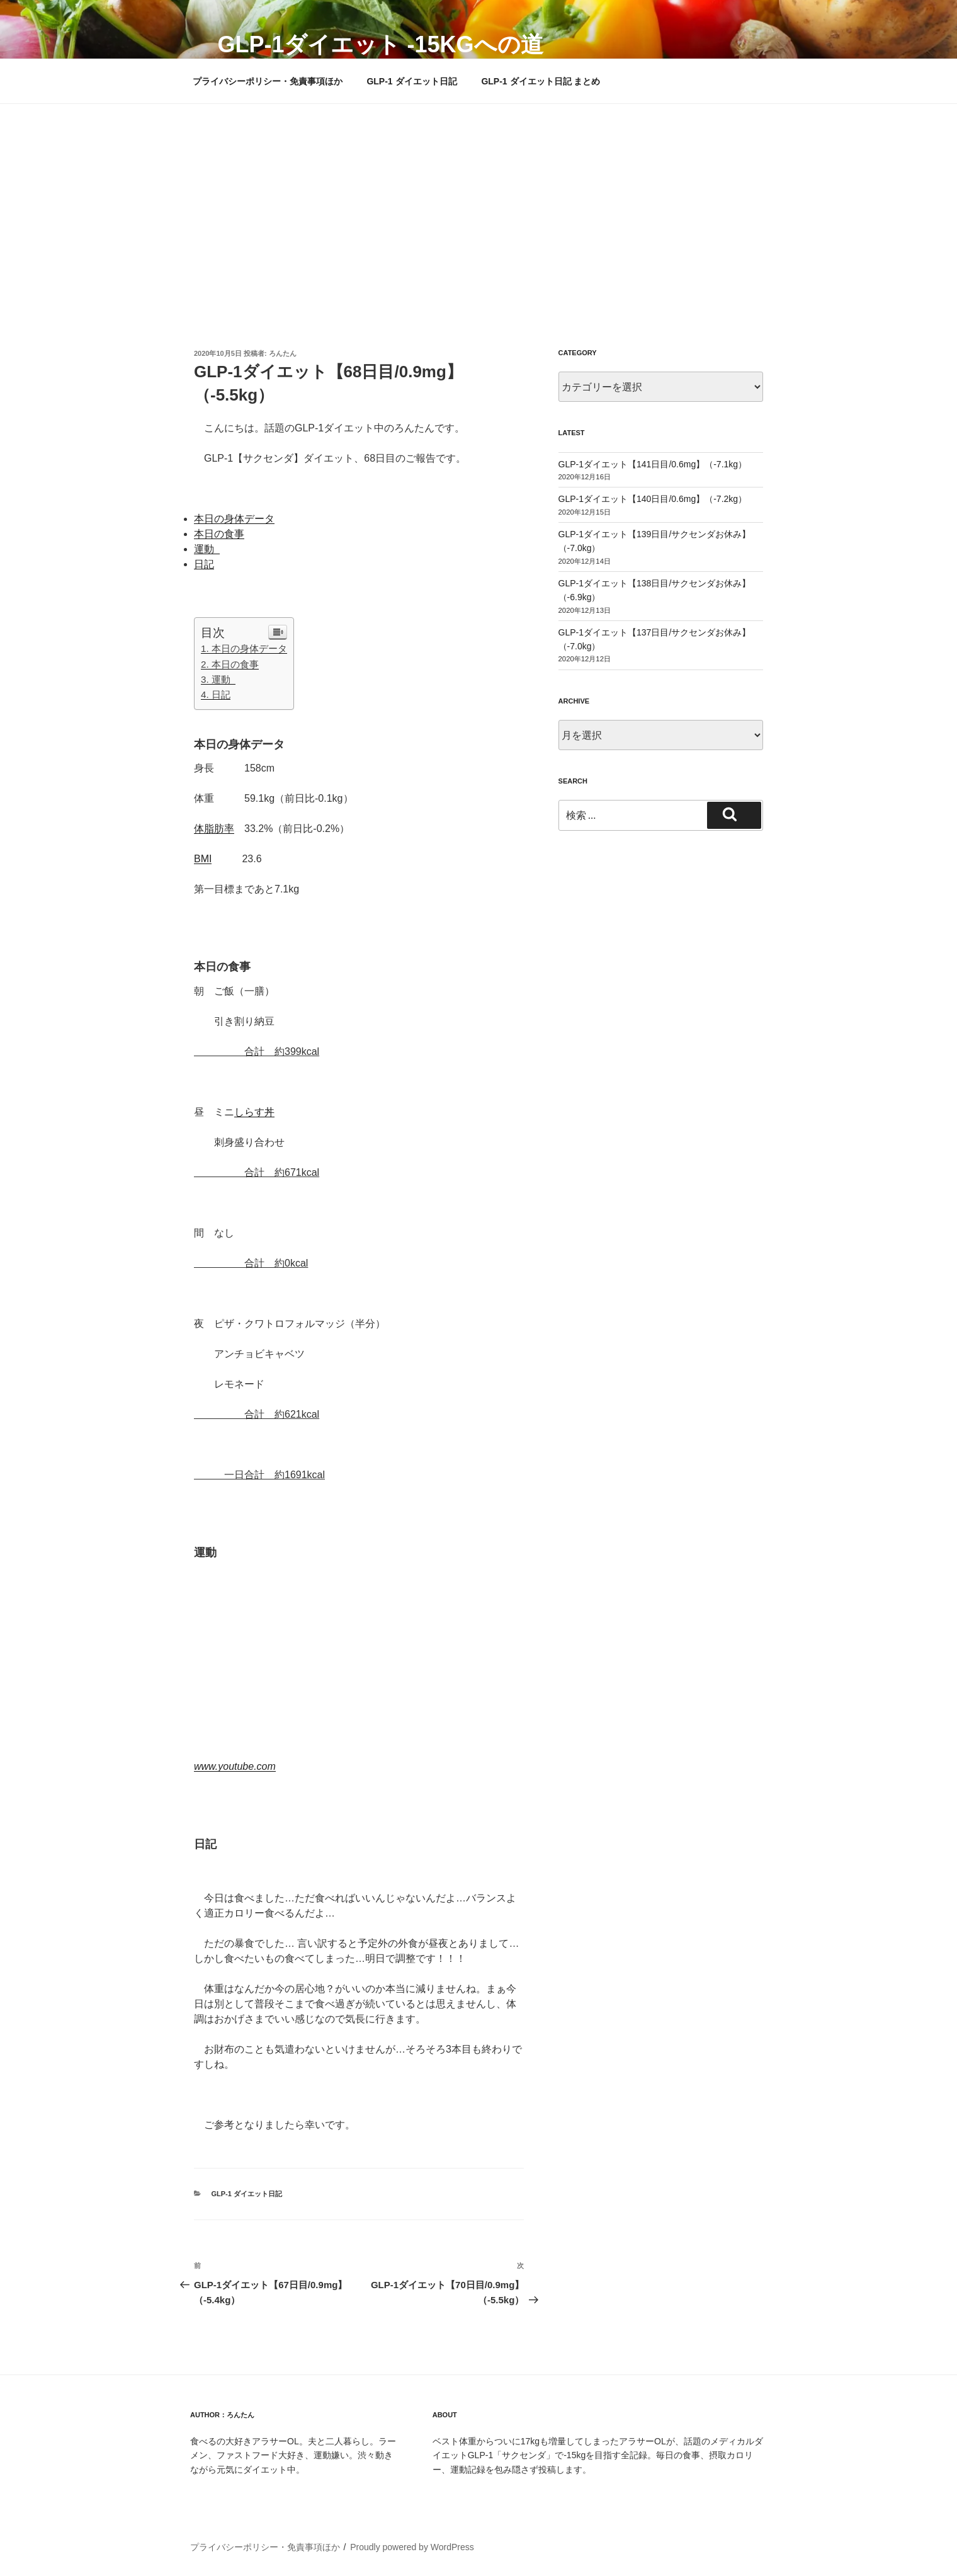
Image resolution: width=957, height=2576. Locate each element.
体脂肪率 (214, 828)
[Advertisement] (478, 198)
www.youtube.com (235, 1766)
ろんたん (283, 353)
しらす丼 (254, 1112)
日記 (204, 564)
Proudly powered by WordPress (412, 2547)
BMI (203, 858)
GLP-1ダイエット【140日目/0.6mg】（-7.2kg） (652, 499)
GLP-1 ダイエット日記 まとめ (540, 81)
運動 (207, 549)
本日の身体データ (234, 518)
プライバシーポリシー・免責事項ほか (268, 81)
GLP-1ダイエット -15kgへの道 (380, 44)
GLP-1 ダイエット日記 (411, 81)
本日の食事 (219, 533)
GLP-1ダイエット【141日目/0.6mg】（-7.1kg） (652, 464)
